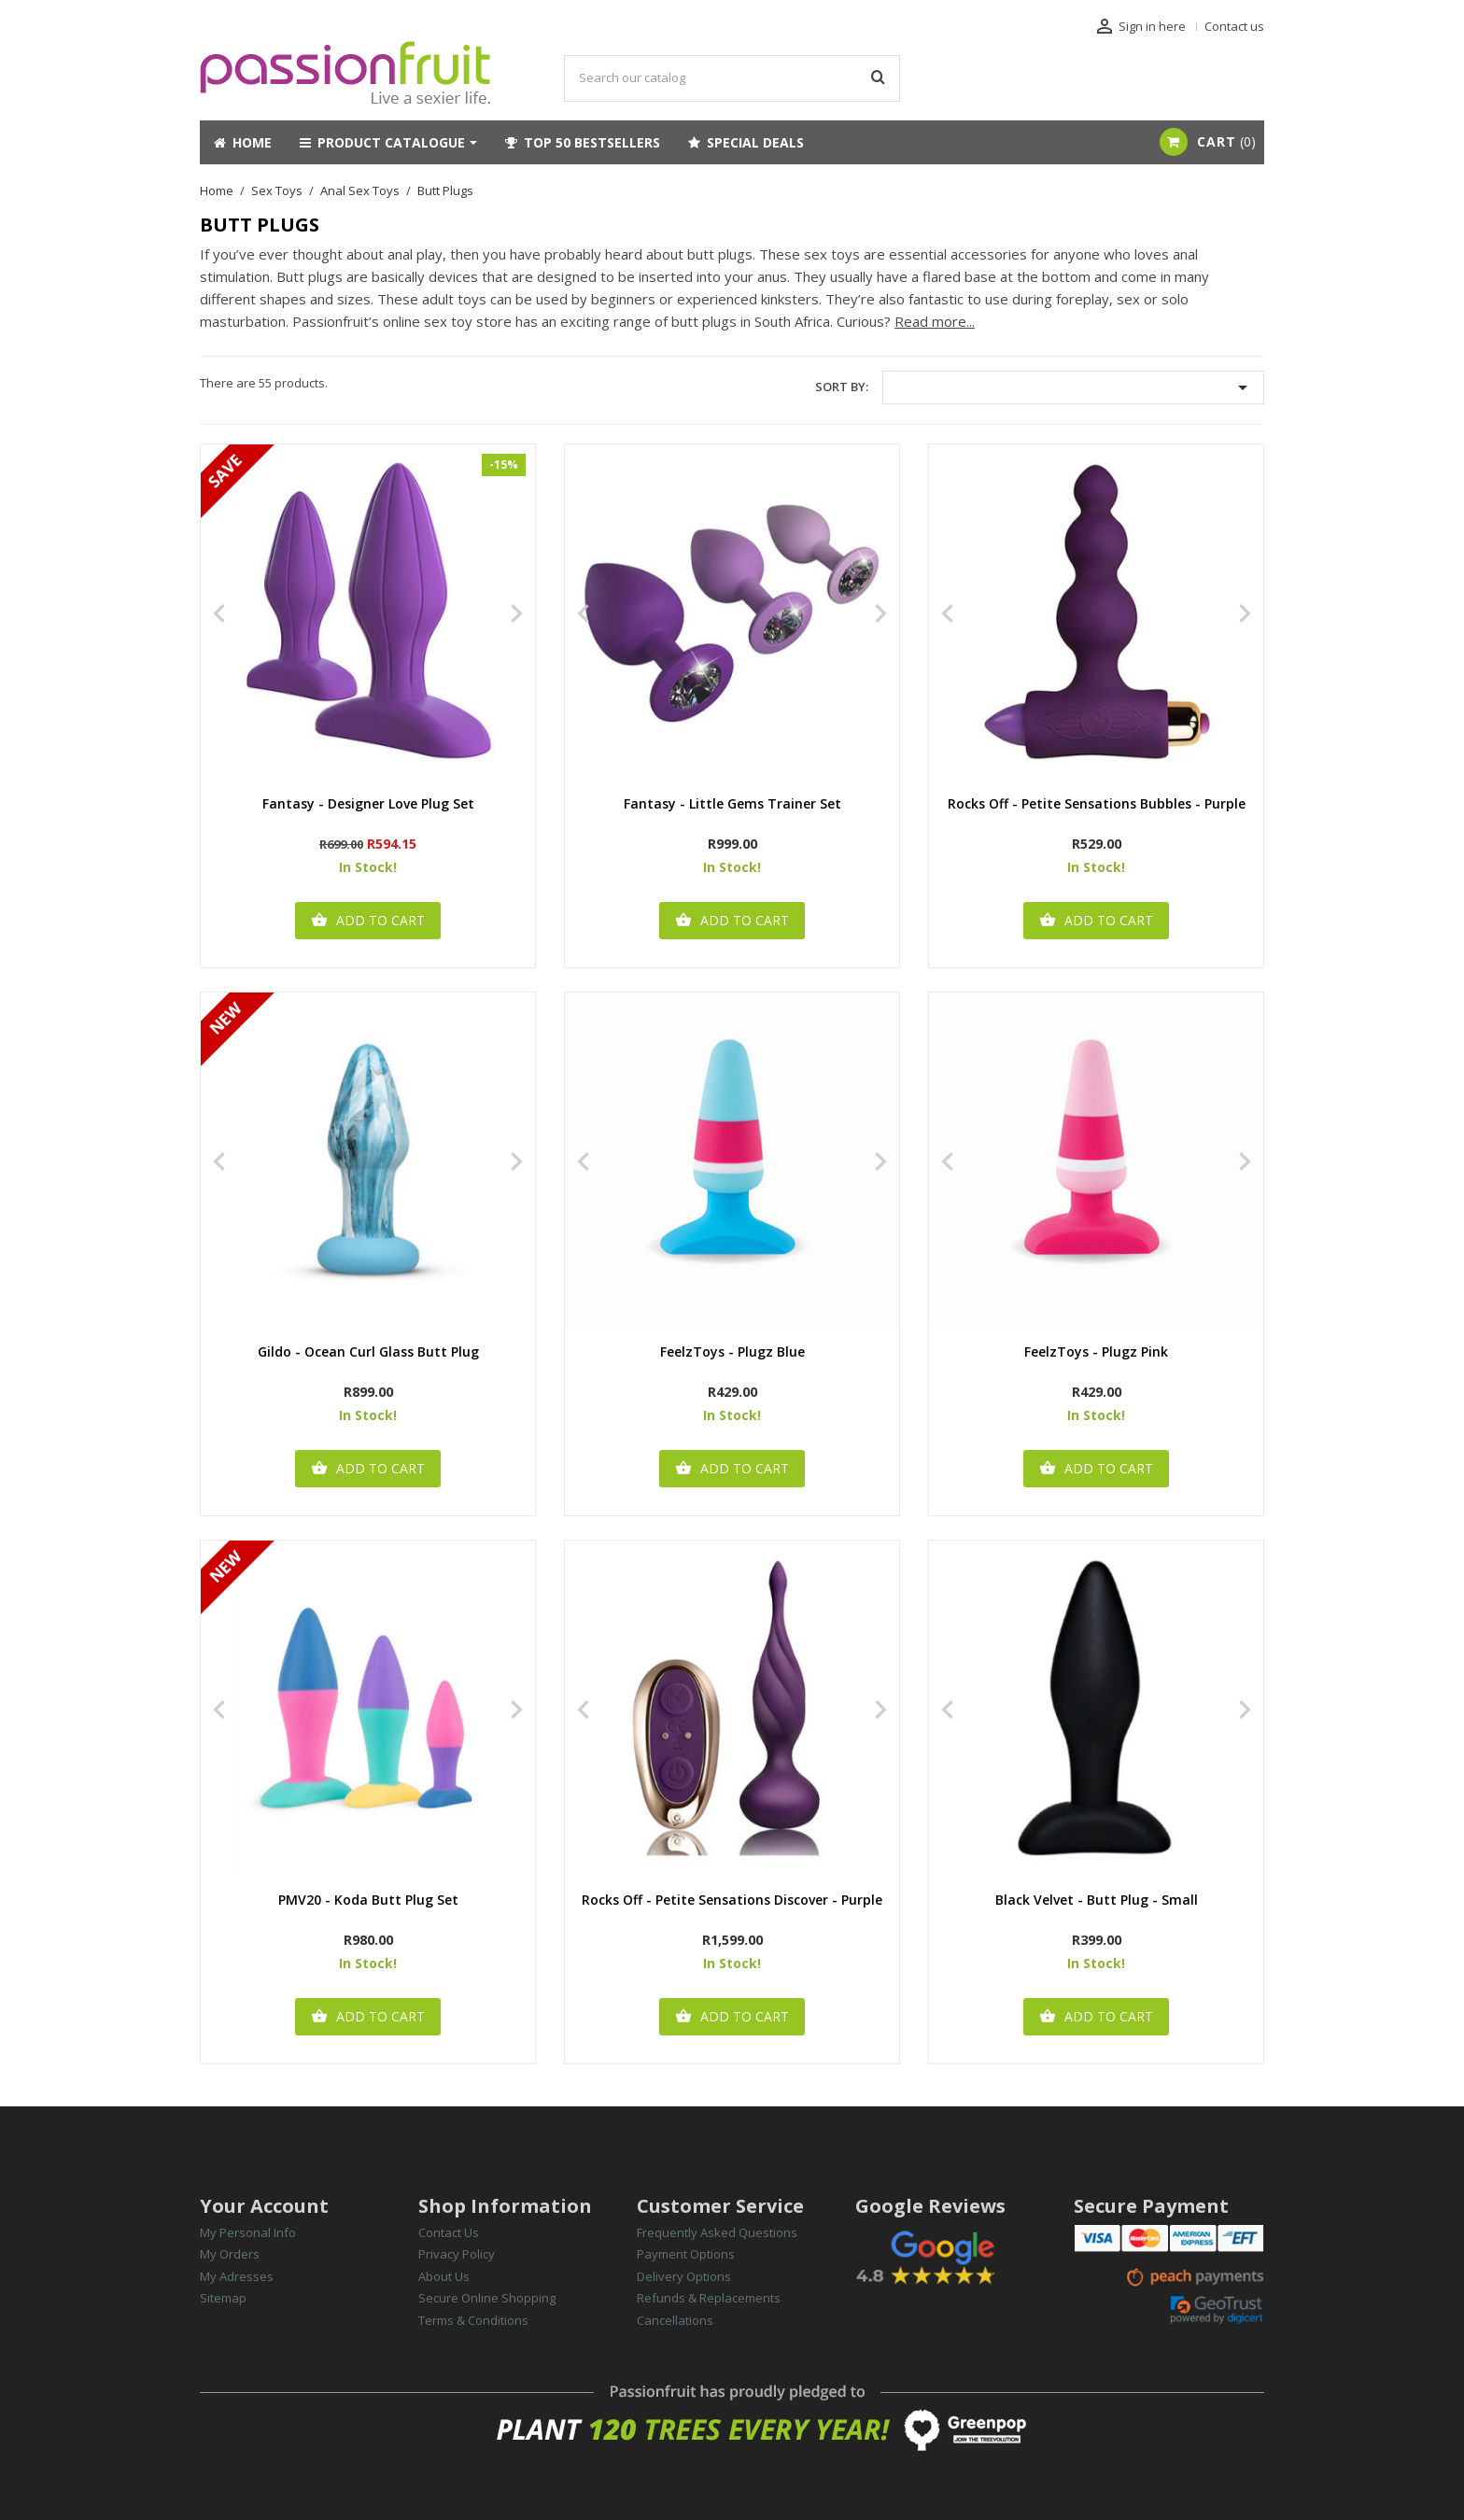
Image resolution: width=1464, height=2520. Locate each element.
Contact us (1234, 26)
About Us (444, 2276)
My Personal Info (248, 2232)
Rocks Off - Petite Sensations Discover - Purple (732, 1900)
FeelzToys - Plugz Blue (732, 1352)
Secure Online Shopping (487, 2297)
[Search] (732, 78)
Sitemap (223, 2297)
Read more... (934, 321)
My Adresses (237, 2276)
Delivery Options (684, 2276)
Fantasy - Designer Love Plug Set (368, 804)
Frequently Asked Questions (717, 2232)
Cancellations (675, 2320)
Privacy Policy (456, 2253)
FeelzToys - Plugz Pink (1096, 1352)
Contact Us (448, 2232)
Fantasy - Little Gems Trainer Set (732, 804)
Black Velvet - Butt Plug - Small (1096, 1900)
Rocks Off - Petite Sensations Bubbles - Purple (1097, 804)
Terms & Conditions (473, 2320)
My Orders (230, 2253)
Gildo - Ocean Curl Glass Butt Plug (368, 1352)
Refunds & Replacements (709, 2297)
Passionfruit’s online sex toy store (402, 321)
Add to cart (368, 920)
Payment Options (686, 2253)
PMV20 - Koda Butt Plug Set (368, 1900)
